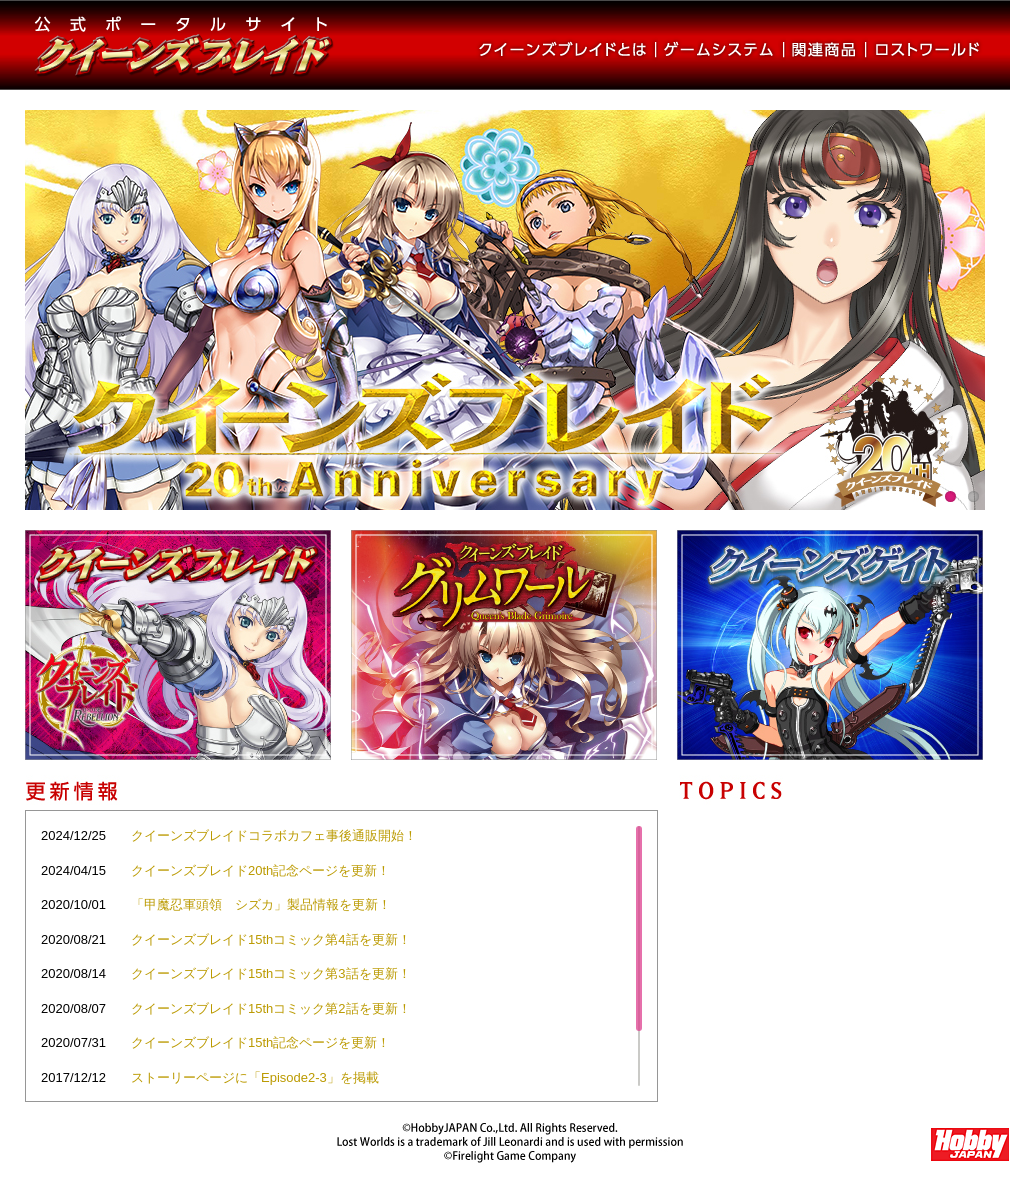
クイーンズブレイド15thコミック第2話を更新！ (271, 1008)
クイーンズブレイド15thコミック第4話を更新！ (271, 939)
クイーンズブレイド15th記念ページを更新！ (260, 1042)
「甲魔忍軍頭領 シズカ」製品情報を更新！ (261, 904)
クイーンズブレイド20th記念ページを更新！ (260, 870)
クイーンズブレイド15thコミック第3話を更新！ (271, 973)
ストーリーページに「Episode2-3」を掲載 (255, 1077)
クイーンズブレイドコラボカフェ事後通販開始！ (274, 835)
